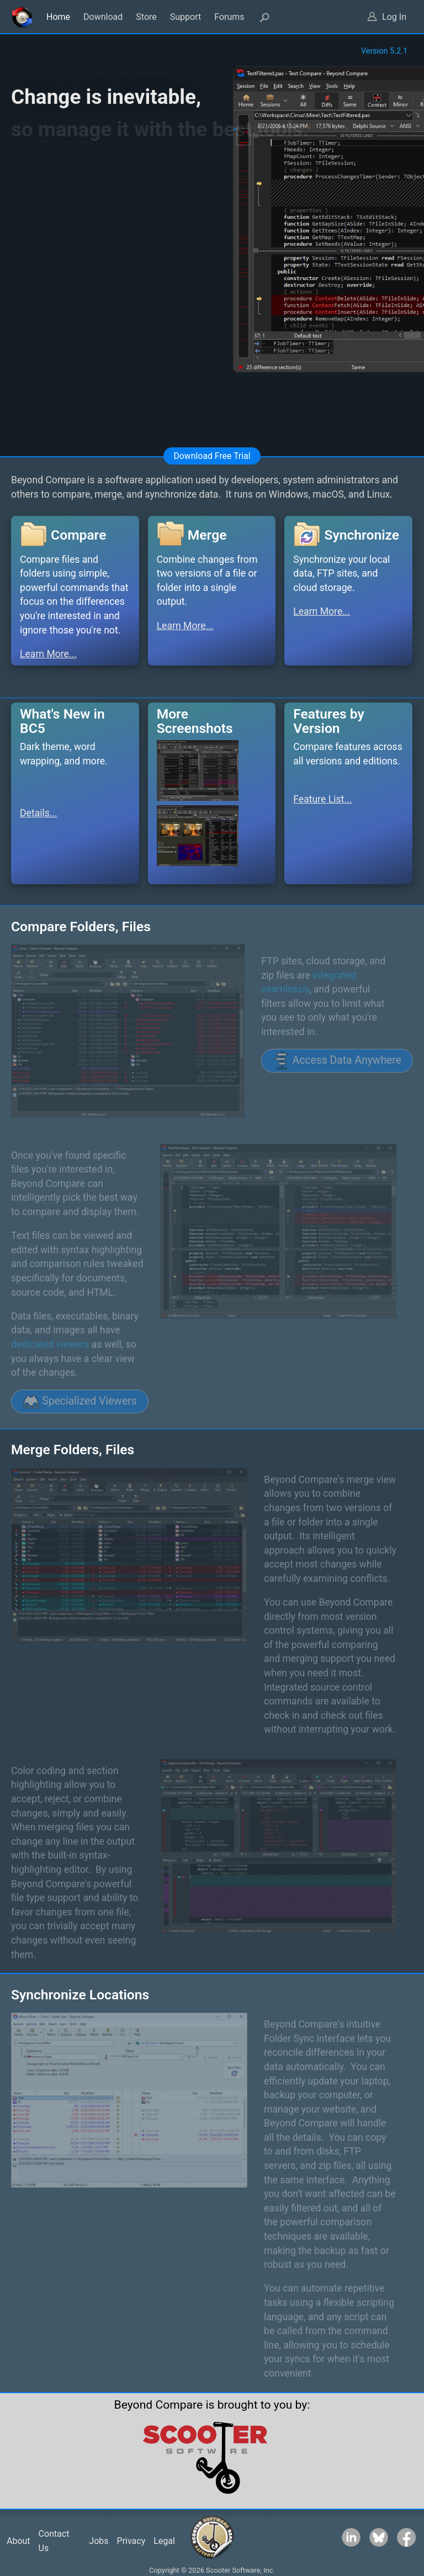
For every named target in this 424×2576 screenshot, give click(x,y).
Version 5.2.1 (384, 51)
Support (185, 17)
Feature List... (322, 799)
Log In (394, 17)
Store (146, 17)
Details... (38, 813)
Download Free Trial (211, 456)
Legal (164, 2541)
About (18, 2541)
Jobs (98, 2541)
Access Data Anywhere (337, 1060)
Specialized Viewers (80, 1401)
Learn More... (48, 653)
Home (58, 17)
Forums (229, 17)
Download (103, 17)
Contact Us (54, 2541)
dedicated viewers (50, 1344)
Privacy (131, 2541)
